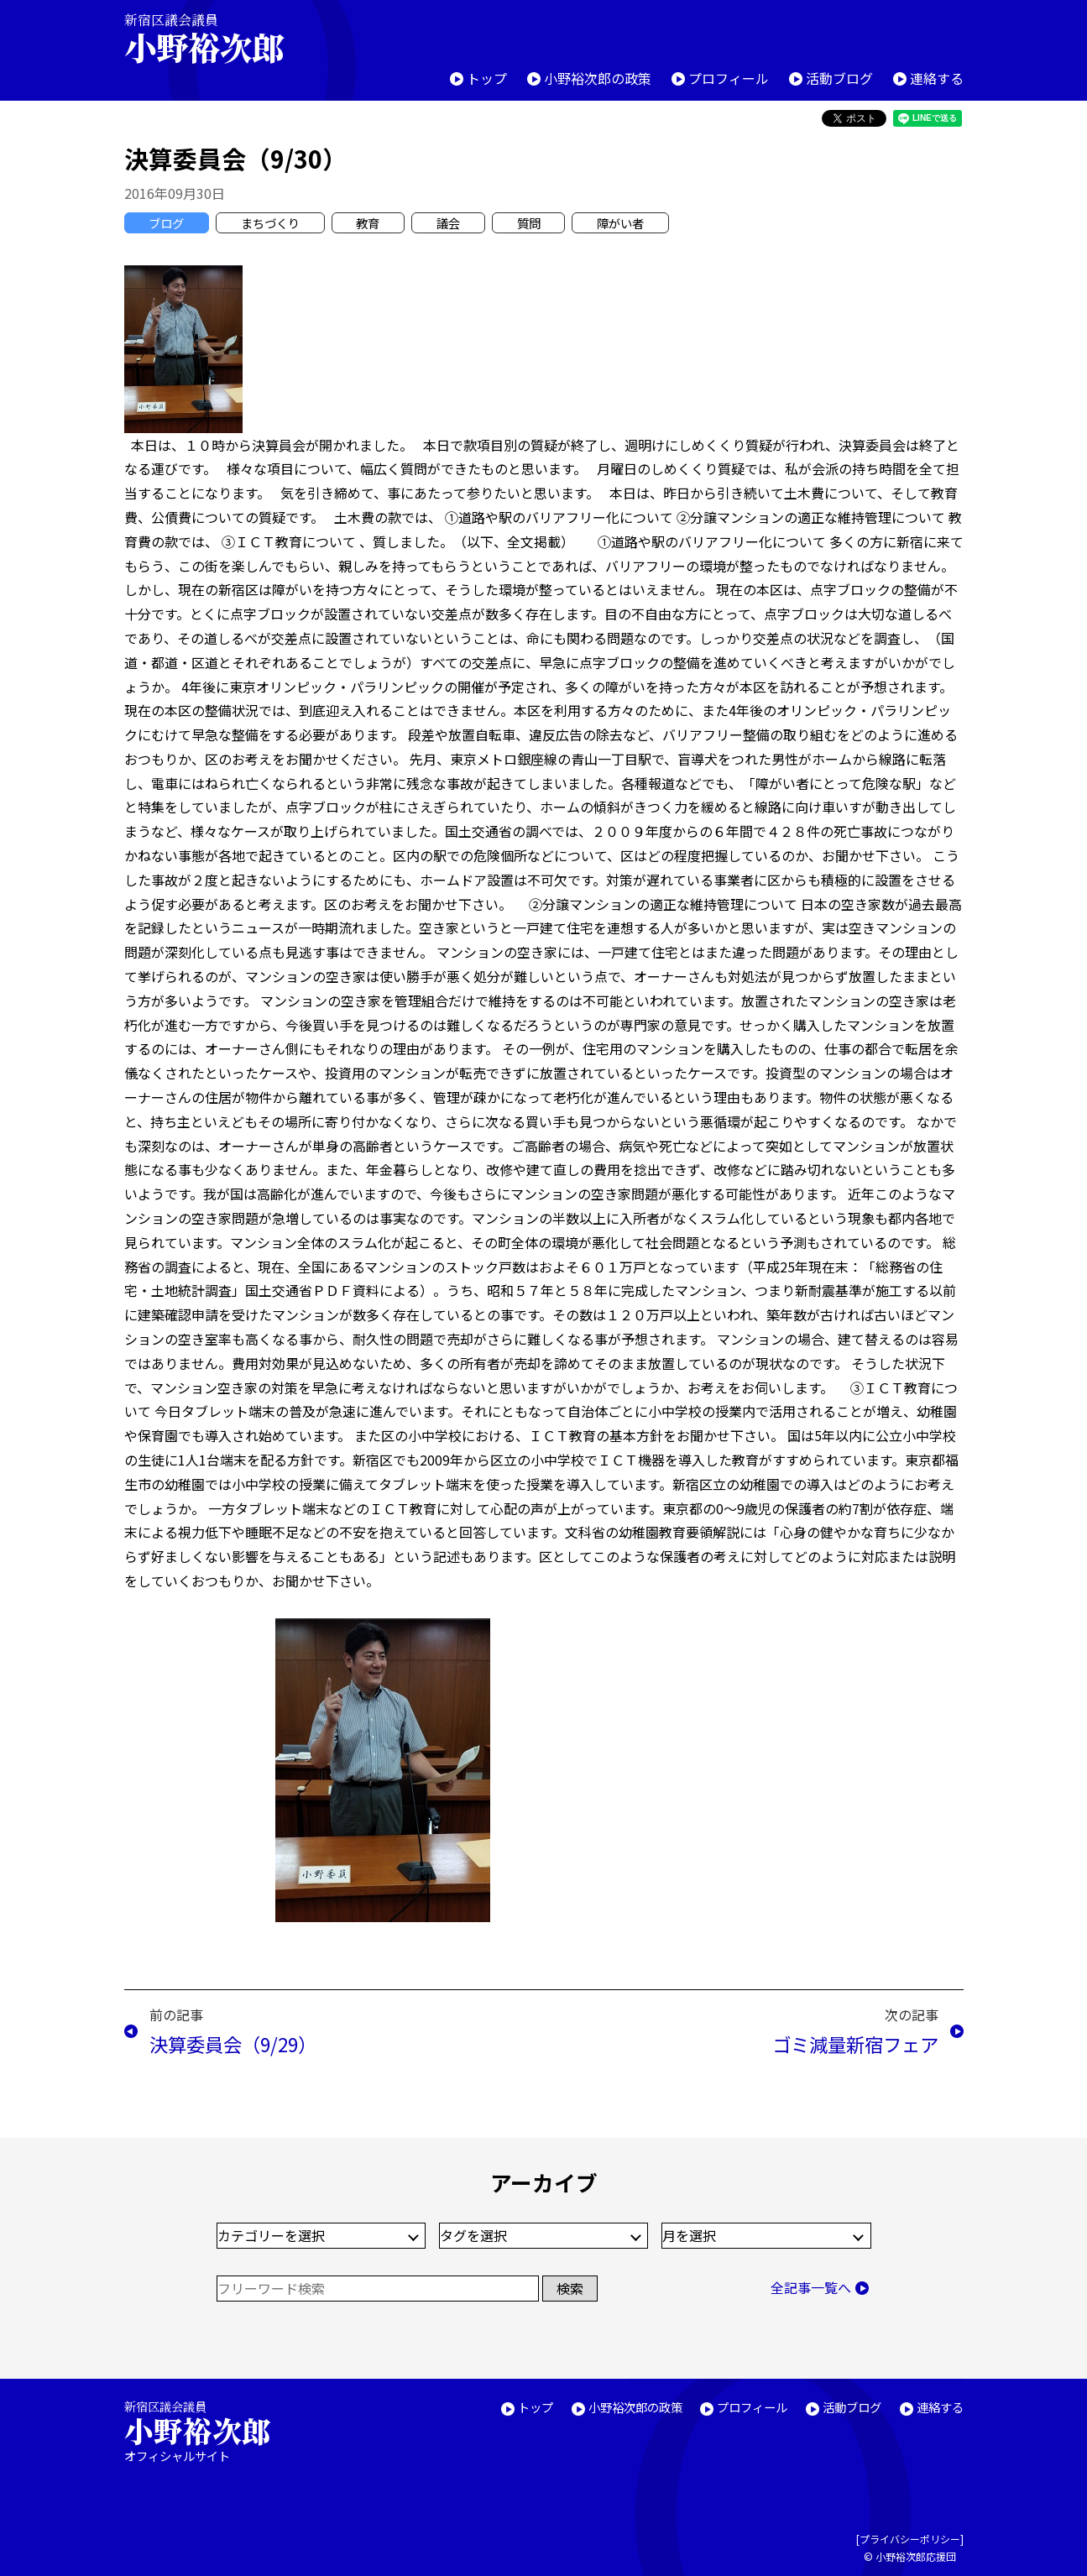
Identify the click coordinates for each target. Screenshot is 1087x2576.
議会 (448, 223)
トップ (487, 78)
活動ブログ (839, 78)
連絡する (937, 78)
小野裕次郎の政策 (597, 78)
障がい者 (620, 223)
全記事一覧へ (811, 2287)
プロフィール (728, 78)
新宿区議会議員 (218, 38)
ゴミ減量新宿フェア (855, 2043)
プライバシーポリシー (910, 2539)
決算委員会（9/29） (232, 2043)
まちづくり (270, 223)
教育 (367, 223)
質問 (529, 223)
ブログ (166, 223)
